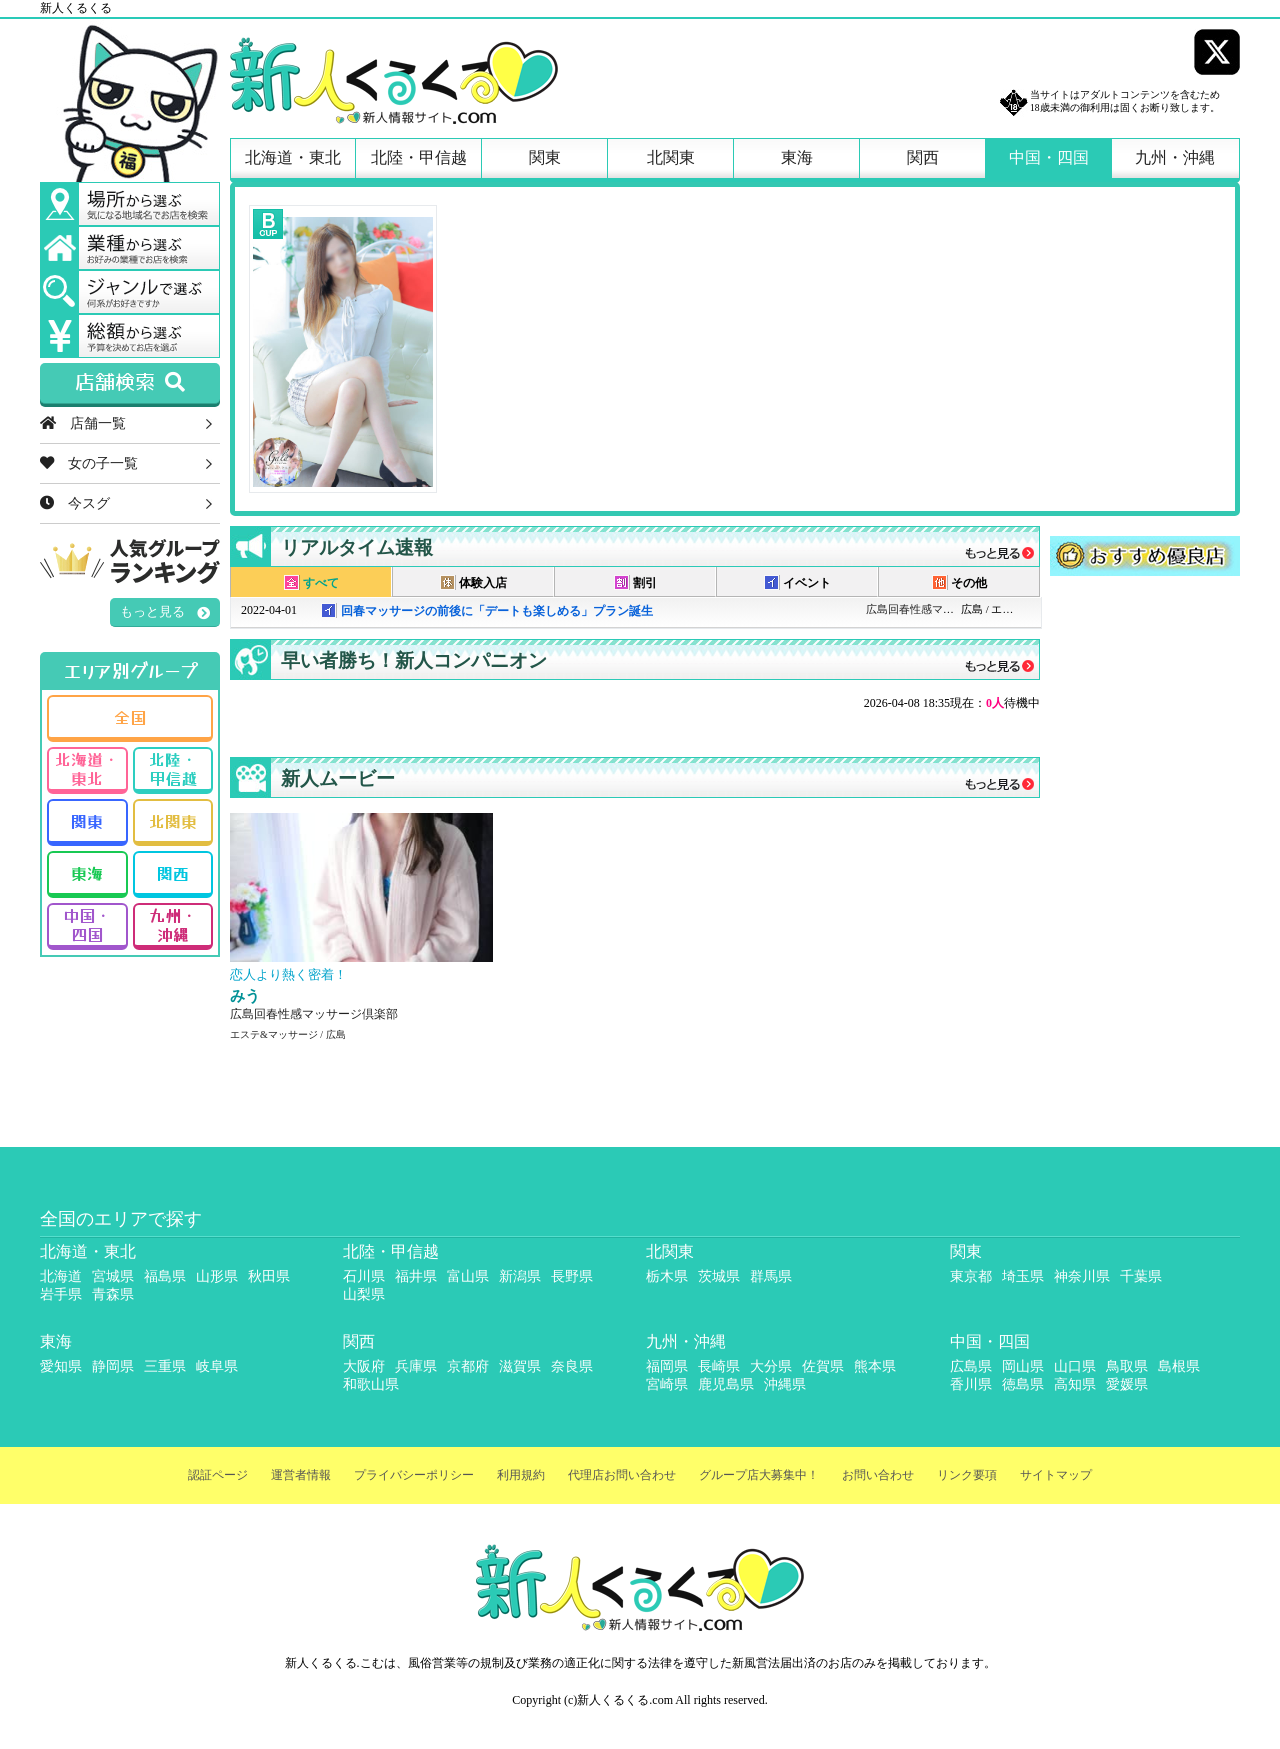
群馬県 (771, 1276)
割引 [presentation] (635, 582)
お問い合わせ (878, 1475)
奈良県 (572, 1366)
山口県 (1075, 1366)
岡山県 (1023, 1366)
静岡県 (113, 1366)
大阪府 (364, 1366)
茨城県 (719, 1276)
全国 (130, 717)
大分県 (771, 1366)
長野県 (572, 1276)
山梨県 (364, 1294)
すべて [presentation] (311, 582)
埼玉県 (1023, 1276)
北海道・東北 (293, 157)
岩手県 (61, 1294)
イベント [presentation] (797, 582)
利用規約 (521, 1475)
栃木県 (667, 1276)
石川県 (364, 1276)
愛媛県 (1127, 1384)
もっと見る (152, 611)
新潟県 (520, 1276)
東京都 (971, 1276)
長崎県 (719, 1366)
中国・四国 (1049, 157)
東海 (797, 157)
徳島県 (1023, 1384)
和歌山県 (371, 1384)
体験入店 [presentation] (473, 582)
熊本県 (875, 1366)
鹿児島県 (726, 1384)
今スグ (75, 503)
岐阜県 (217, 1366)
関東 (545, 157)
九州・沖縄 (1175, 157)
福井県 (416, 1276)
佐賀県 (823, 1366)
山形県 (217, 1276)
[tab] (311, 582)
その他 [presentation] (959, 582)
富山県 (468, 1276)
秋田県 (269, 1276)
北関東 (671, 157)
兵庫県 (416, 1366)
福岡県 (667, 1366)
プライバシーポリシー (414, 1475)
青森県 (113, 1294)
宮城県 (113, 1276)
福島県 (165, 1276)
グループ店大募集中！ (759, 1475)
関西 (923, 157)
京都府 (468, 1366)
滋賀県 (520, 1366)
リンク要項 (967, 1475)
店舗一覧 (83, 423)
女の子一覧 (89, 463)
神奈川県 (1082, 1276)
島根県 (1179, 1366)
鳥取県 (1127, 1366)
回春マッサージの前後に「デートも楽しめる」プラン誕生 (497, 611)
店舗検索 (130, 383)
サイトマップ (1056, 1475)
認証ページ (218, 1475)
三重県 (165, 1366)
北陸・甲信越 (419, 157)
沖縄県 (785, 1384)
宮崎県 (667, 1384)
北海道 (61, 1276)
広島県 (971, 1366)
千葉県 (1141, 1276)
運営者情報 (301, 1475)
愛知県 (61, 1366)
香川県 (971, 1384)
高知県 (1075, 1384)
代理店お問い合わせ (622, 1475)
